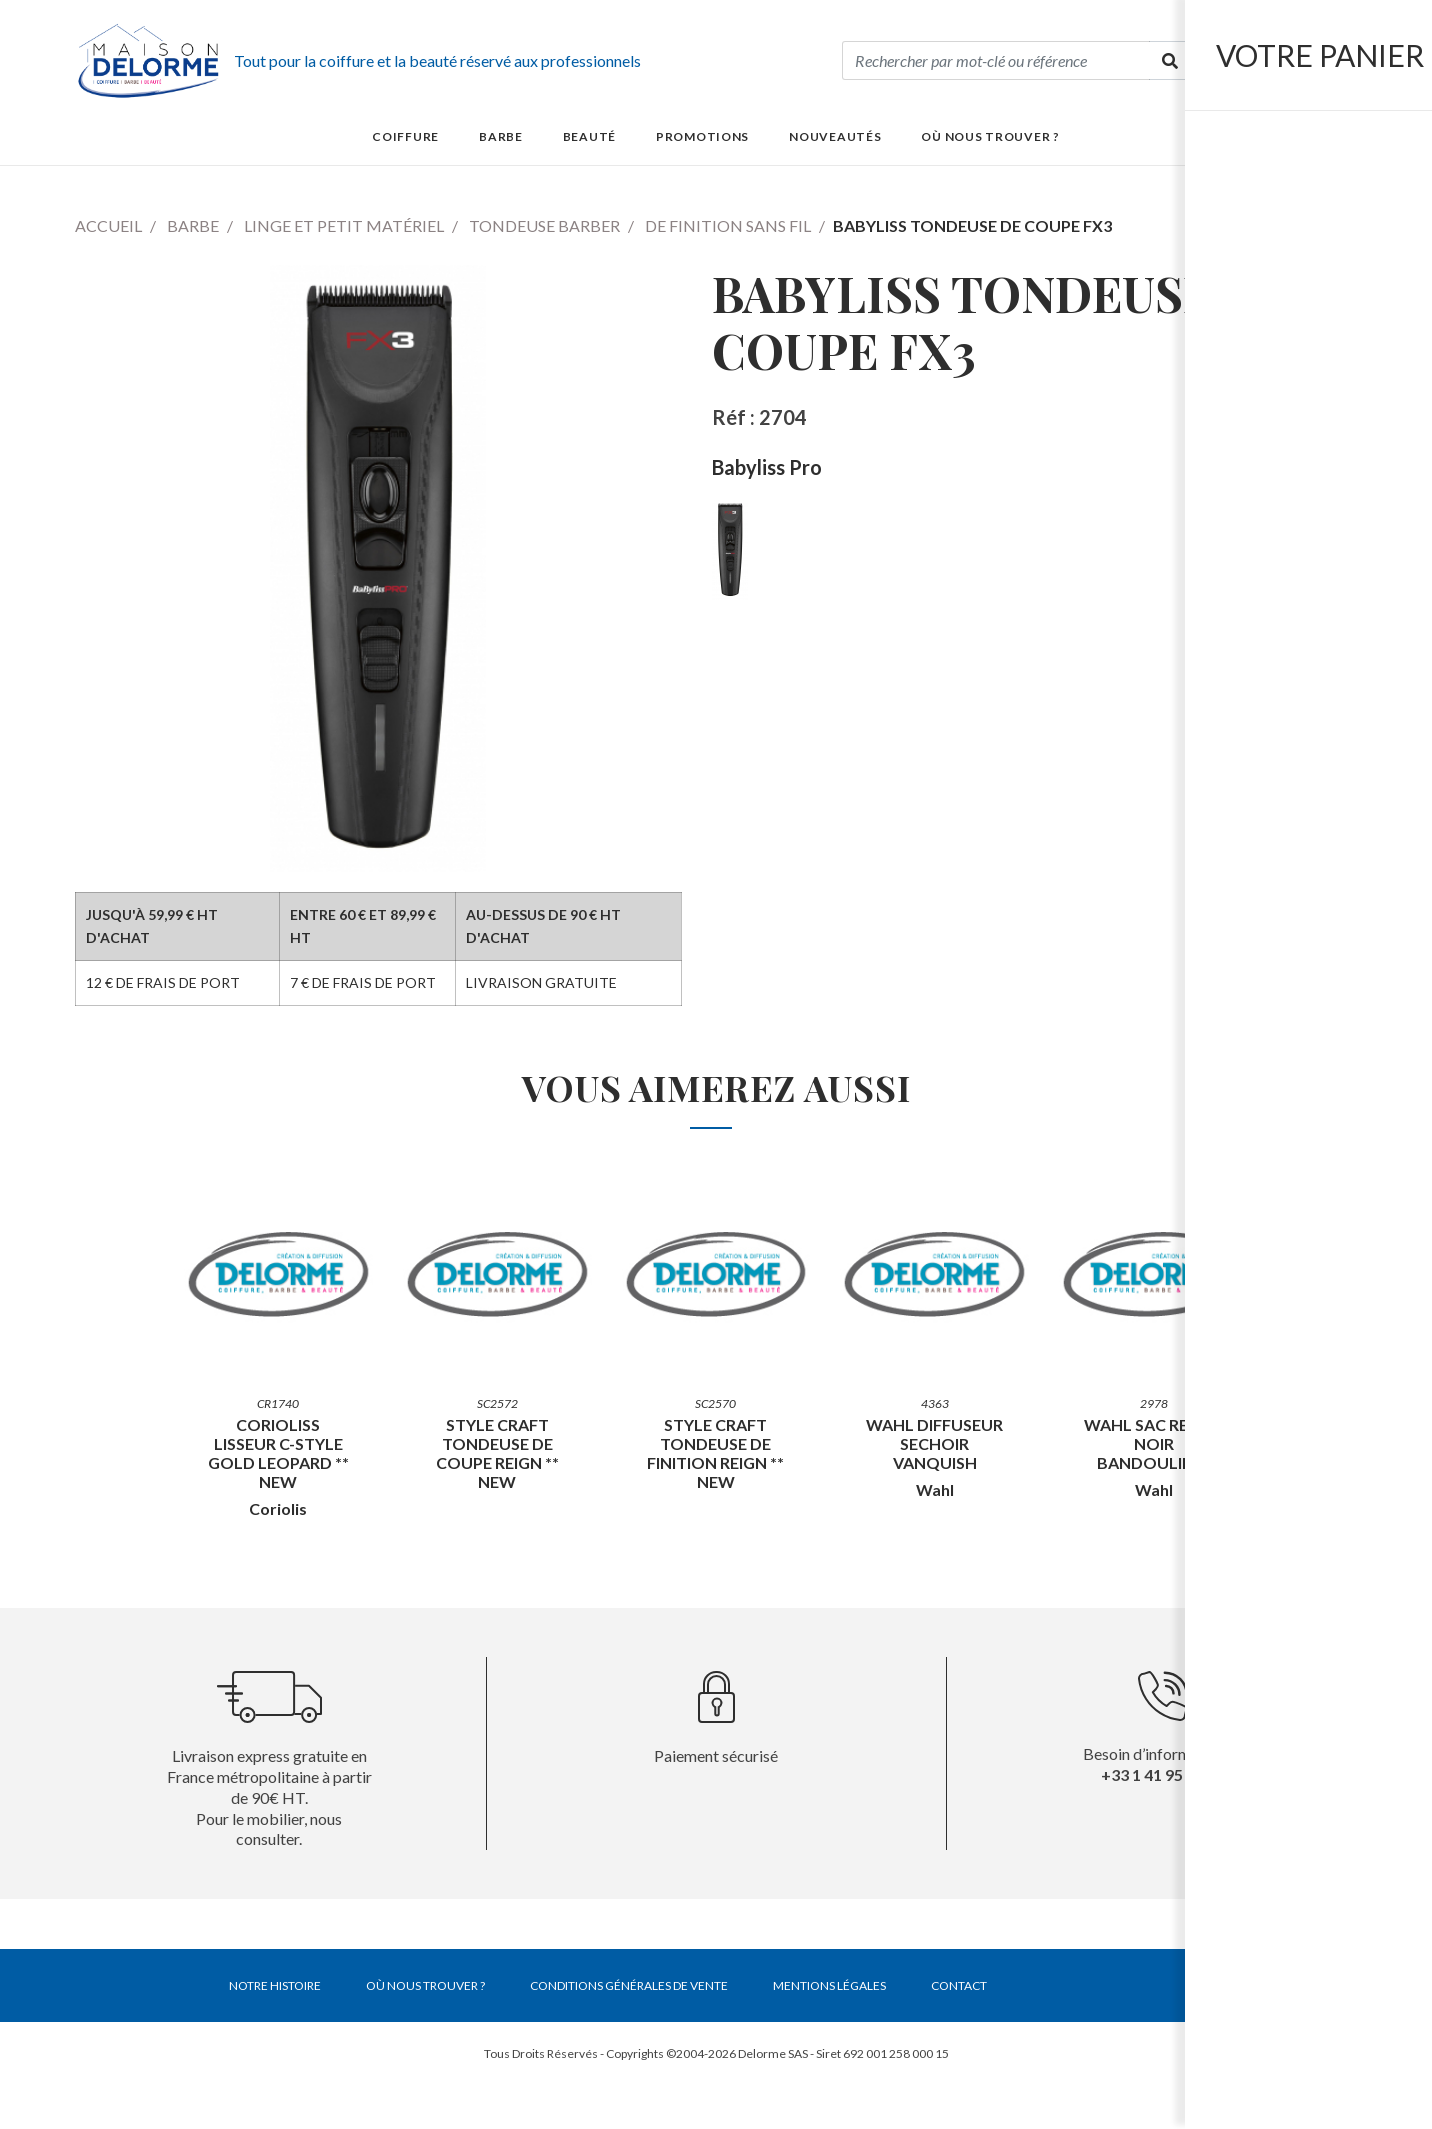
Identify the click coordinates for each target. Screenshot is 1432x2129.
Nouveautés (835, 136)
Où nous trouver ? (990, 136)
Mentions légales (829, 1985)
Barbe (193, 225)
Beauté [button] (589, 136)
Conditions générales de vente (629, 1985)
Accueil (108, 225)
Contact (959, 1985)
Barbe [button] (501, 136)
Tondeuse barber (544, 225)
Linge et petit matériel (344, 225)
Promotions (702, 136)
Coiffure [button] (405, 136)
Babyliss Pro (767, 467)
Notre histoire (275, 1985)
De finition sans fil (728, 225)
